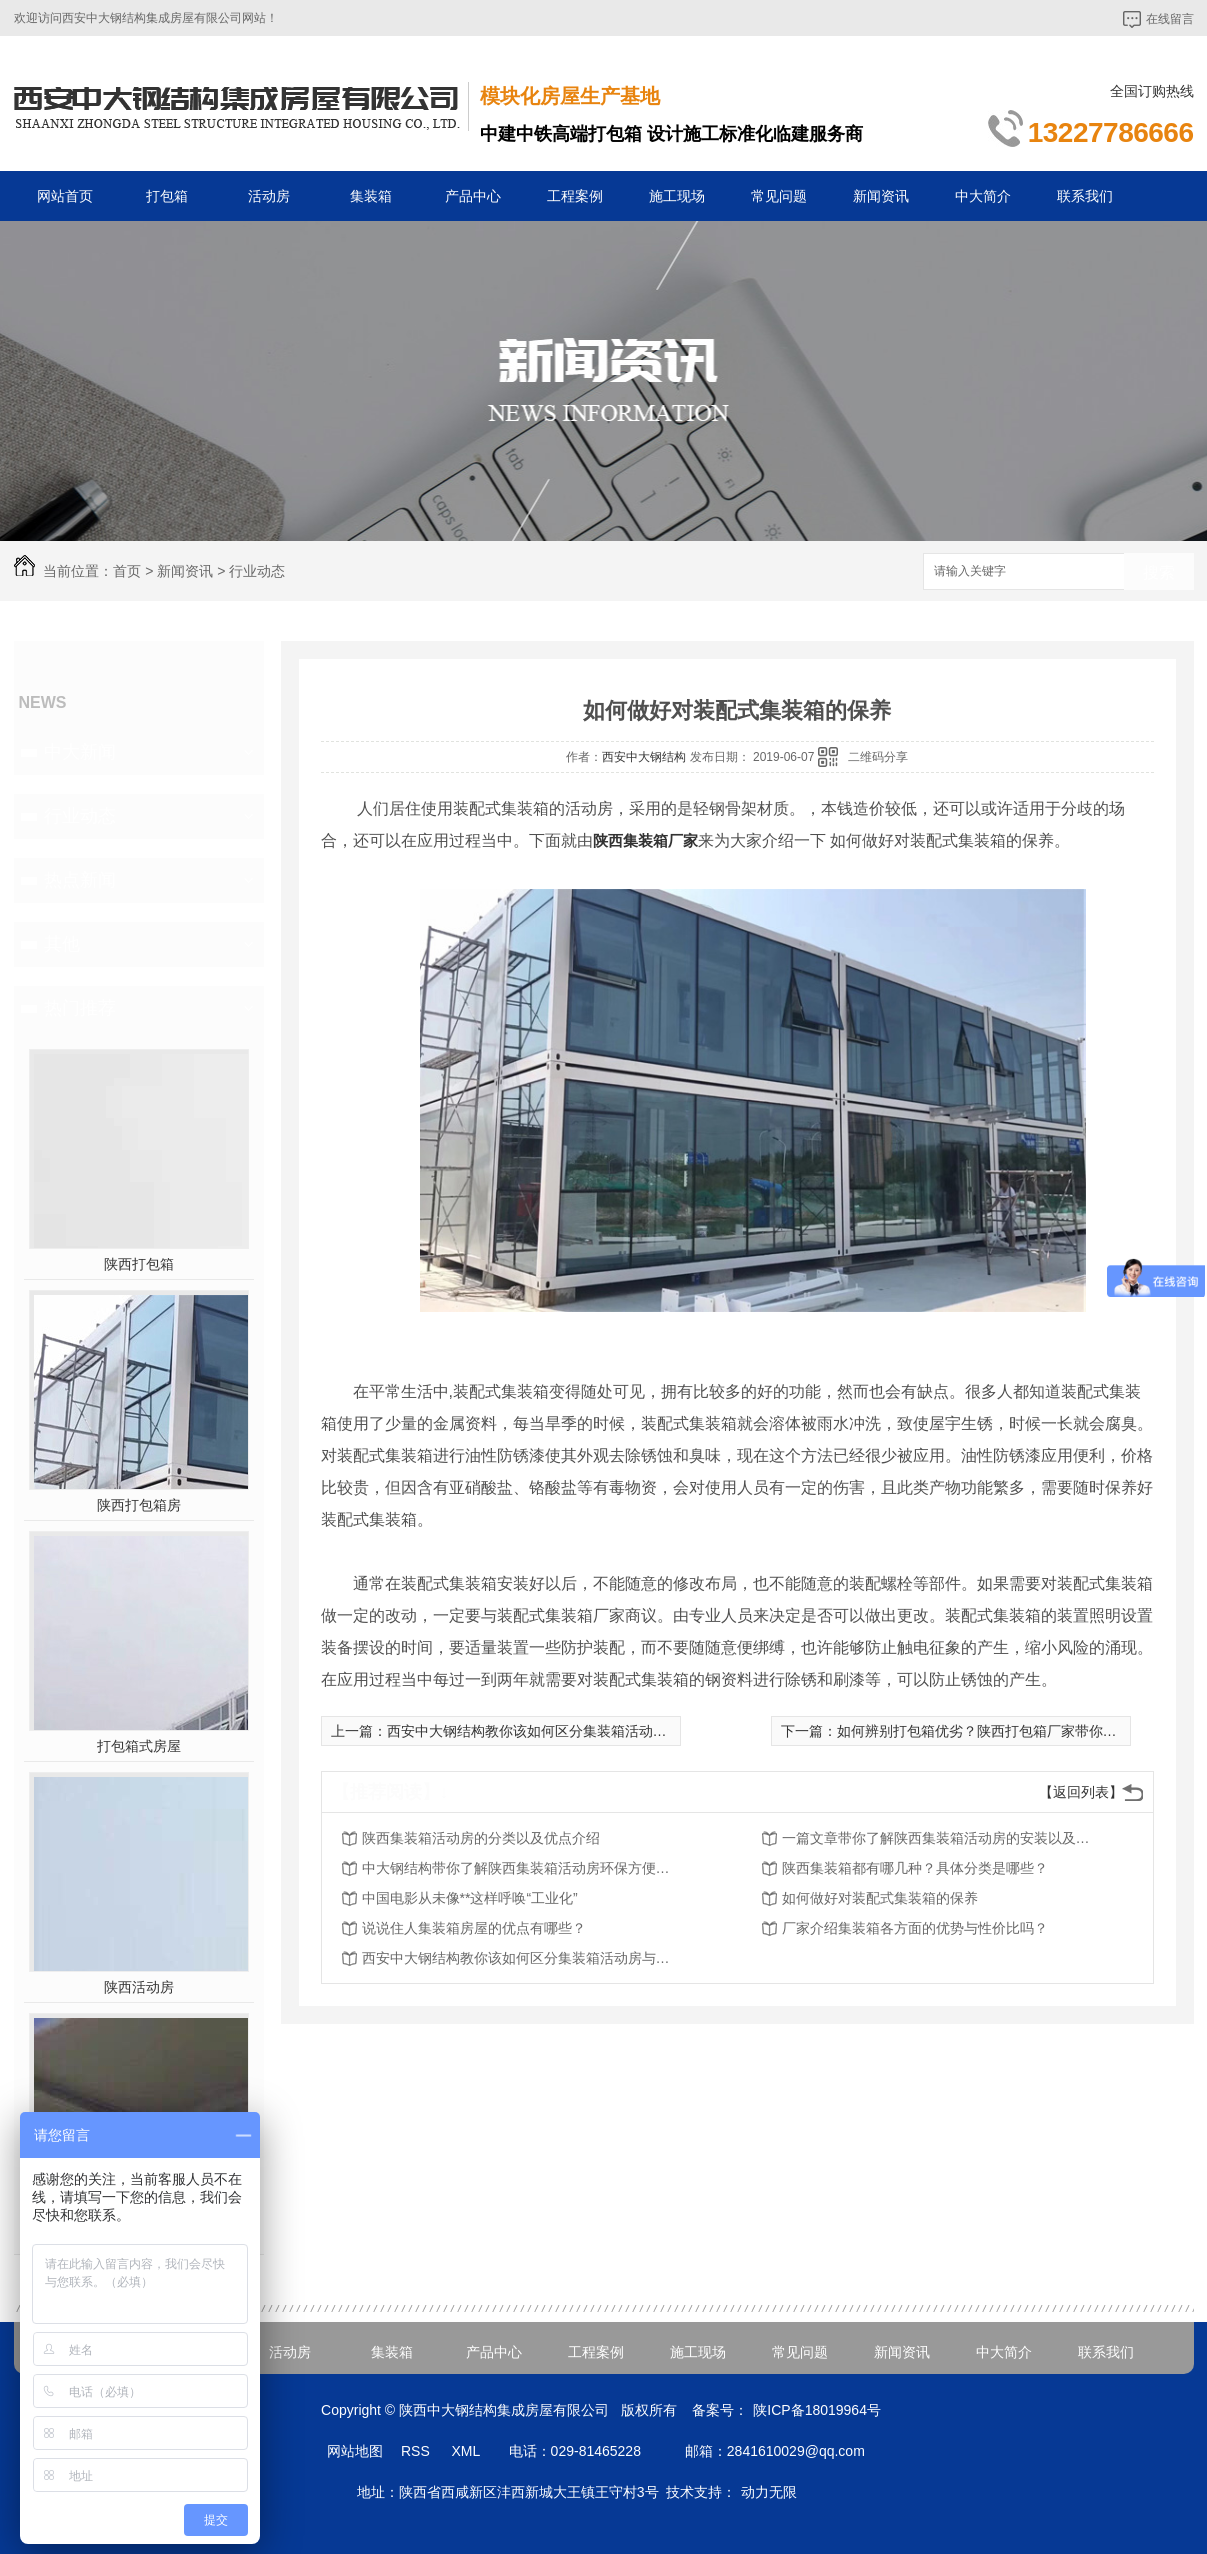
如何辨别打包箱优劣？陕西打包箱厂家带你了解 (984, 1731)
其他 (62, 944)
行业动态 (257, 571)
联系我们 (1085, 196)
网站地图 (355, 2451)
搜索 (1159, 572)
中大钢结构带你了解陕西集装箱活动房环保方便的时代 (522, 1868)
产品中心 (473, 196)
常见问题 (779, 196)
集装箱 (371, 196)
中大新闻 (80, 752)
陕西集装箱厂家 (645, 840)
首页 (127, 571)
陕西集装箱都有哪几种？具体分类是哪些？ (915, 1868)
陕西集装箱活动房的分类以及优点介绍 (481, 1838)
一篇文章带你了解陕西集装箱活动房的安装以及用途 (942, 1838)
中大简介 (983, 196)
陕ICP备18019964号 (817, 2410)
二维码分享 (878, 757)
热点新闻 (80, 880)
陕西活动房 (139, 1987)
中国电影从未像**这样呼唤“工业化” (470, 1898)
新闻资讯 (881, 196)
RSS (417, 2451)
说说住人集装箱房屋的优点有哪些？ (474, 1928)
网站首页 (65, 196)
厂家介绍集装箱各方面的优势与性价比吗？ (915, 1928)
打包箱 (167, 196)
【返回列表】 (1081, 1792)
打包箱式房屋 (139, 1746)
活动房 (269, 196)
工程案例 (575, 196)
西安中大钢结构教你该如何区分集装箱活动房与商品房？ (562, 1731)
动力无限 (769, 2492)
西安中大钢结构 (644, 757)
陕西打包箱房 (139, 1505)
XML (467, 2451)
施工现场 (677, 196)
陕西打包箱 (139, 1264)
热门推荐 (80, 1008)
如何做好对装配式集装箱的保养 (880, 1898)
